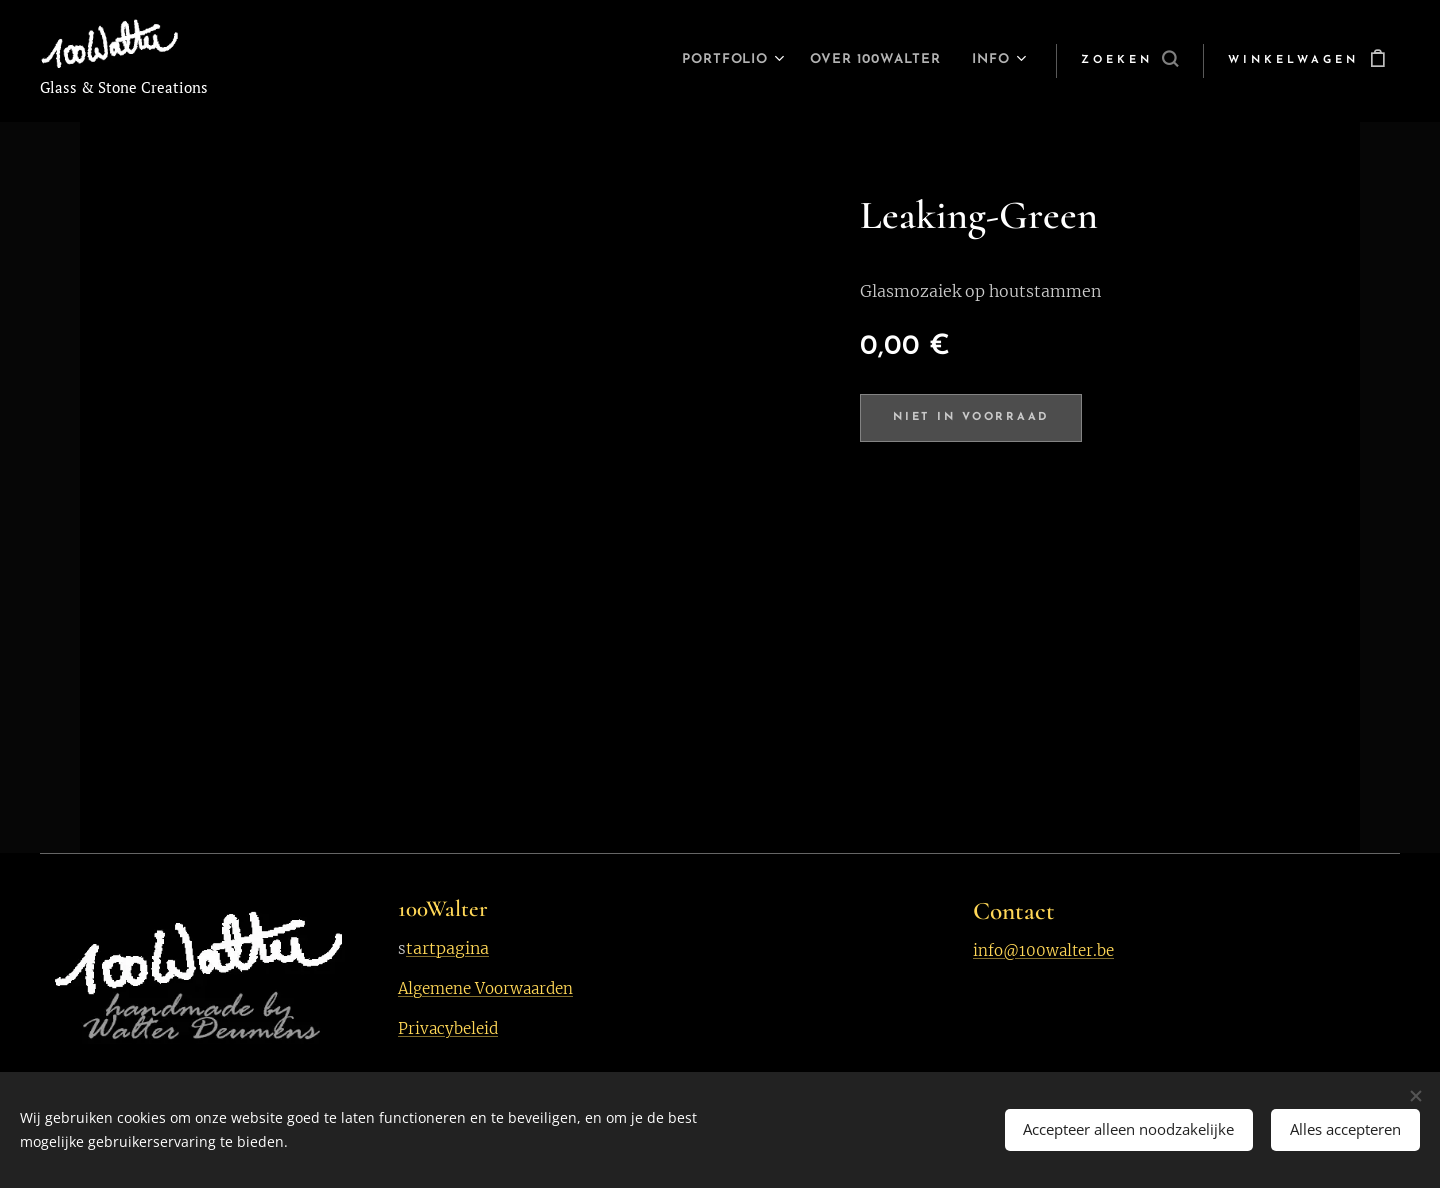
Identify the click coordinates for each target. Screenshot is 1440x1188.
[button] (1129, 61)
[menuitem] (699, 61)
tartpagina (447, 948)
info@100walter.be (1043, 950)
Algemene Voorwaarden (485, 988)
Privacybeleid (448, 1028)
